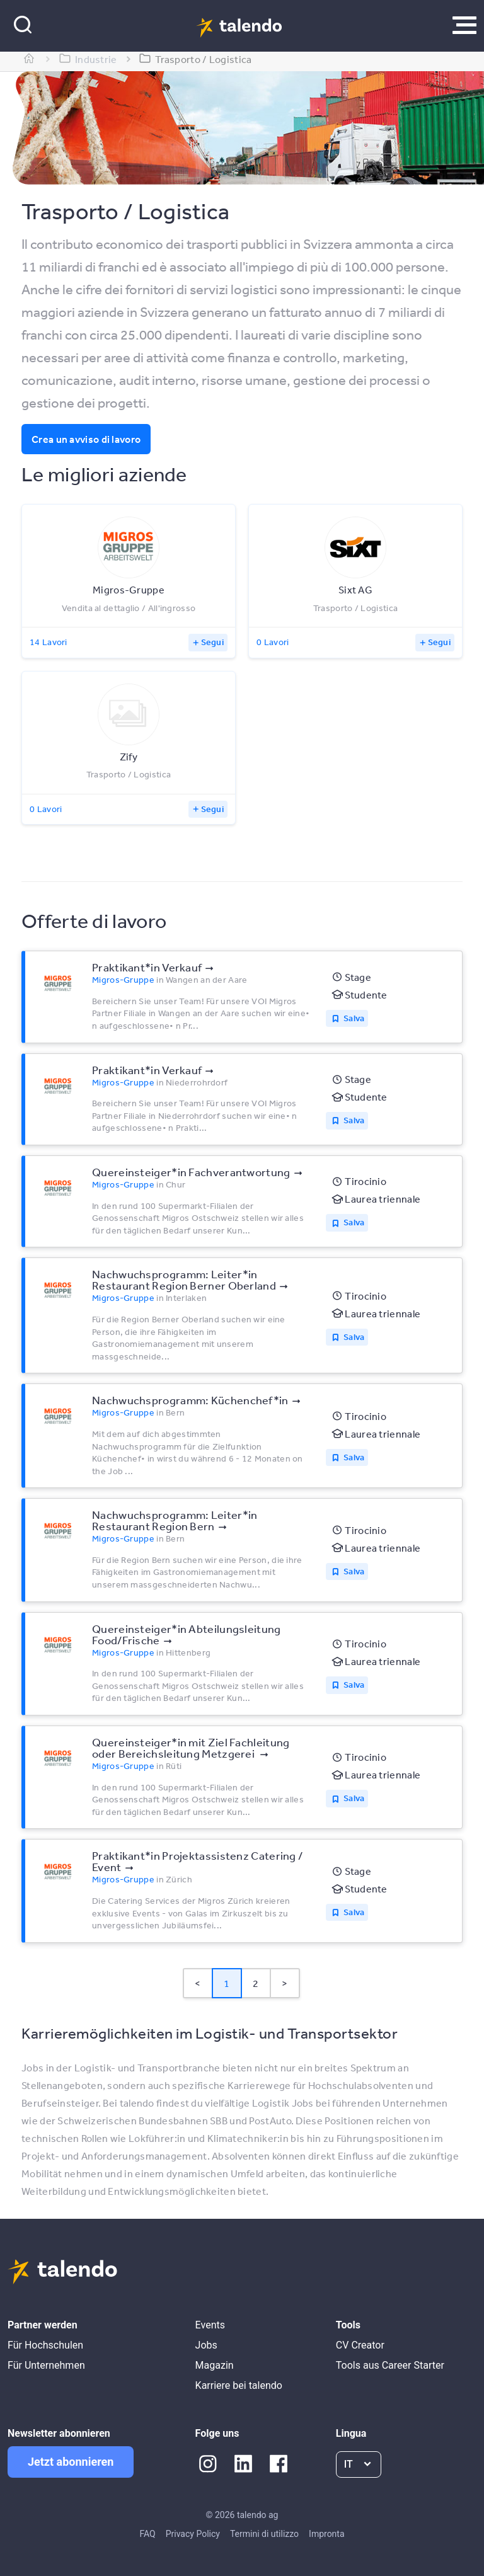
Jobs (206, 2345)
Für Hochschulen (45, 2345)
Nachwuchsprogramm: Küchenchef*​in (190, 1399)
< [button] (197, 1983)
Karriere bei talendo (238, 2385)
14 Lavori (48, 642)
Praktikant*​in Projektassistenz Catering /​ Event (197, 1861)
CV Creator (360, 2345)
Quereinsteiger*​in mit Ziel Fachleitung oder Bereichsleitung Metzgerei (190, 1747)
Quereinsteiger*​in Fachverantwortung (191, 1171)
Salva (354, 1018)
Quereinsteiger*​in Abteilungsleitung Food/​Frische (186, 1634)
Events (210, 2325)
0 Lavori (272, 642)
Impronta (326, 2534)
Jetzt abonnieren (70, 2461)
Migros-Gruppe (123, 979)
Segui (212, 642)
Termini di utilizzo (264, 2534)
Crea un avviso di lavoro (86, 439)
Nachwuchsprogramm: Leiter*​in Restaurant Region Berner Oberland (184, 1279)
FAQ (147, 2534)
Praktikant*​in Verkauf (147, 967)
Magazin (214, 2365)
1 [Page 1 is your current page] (226, 1983)
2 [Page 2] (255, 1983)
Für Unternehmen (46, 2365)
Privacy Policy (193, 2534)
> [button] (284, 1983)
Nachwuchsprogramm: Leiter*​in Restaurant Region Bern (174, 1520)
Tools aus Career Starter (390, 2365)
